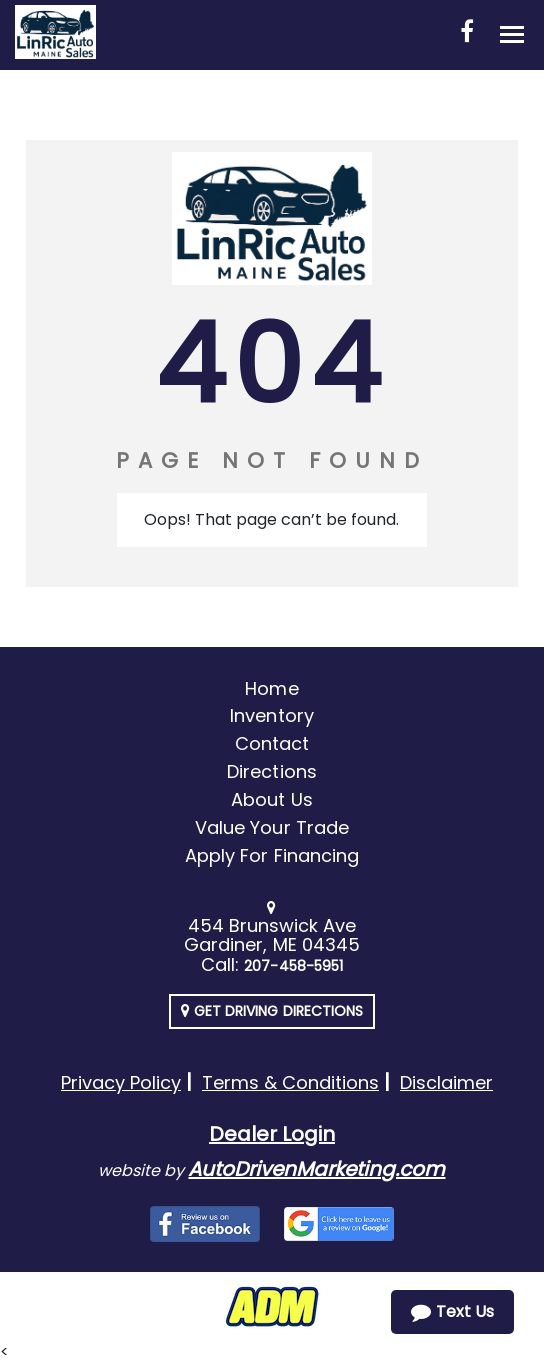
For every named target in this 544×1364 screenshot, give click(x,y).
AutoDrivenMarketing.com (316, 1169)
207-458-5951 (293, 966)
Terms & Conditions (290, 1082)
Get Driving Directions (272, 1011)
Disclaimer (446, 1082)
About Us (271, 799)
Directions (272, 771)
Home (271, 688)
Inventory (271, 715)
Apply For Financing (272, 855)
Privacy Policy (121, 1082)
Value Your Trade (272, 827)
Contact (272, 743)
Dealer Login (272, 1134)
